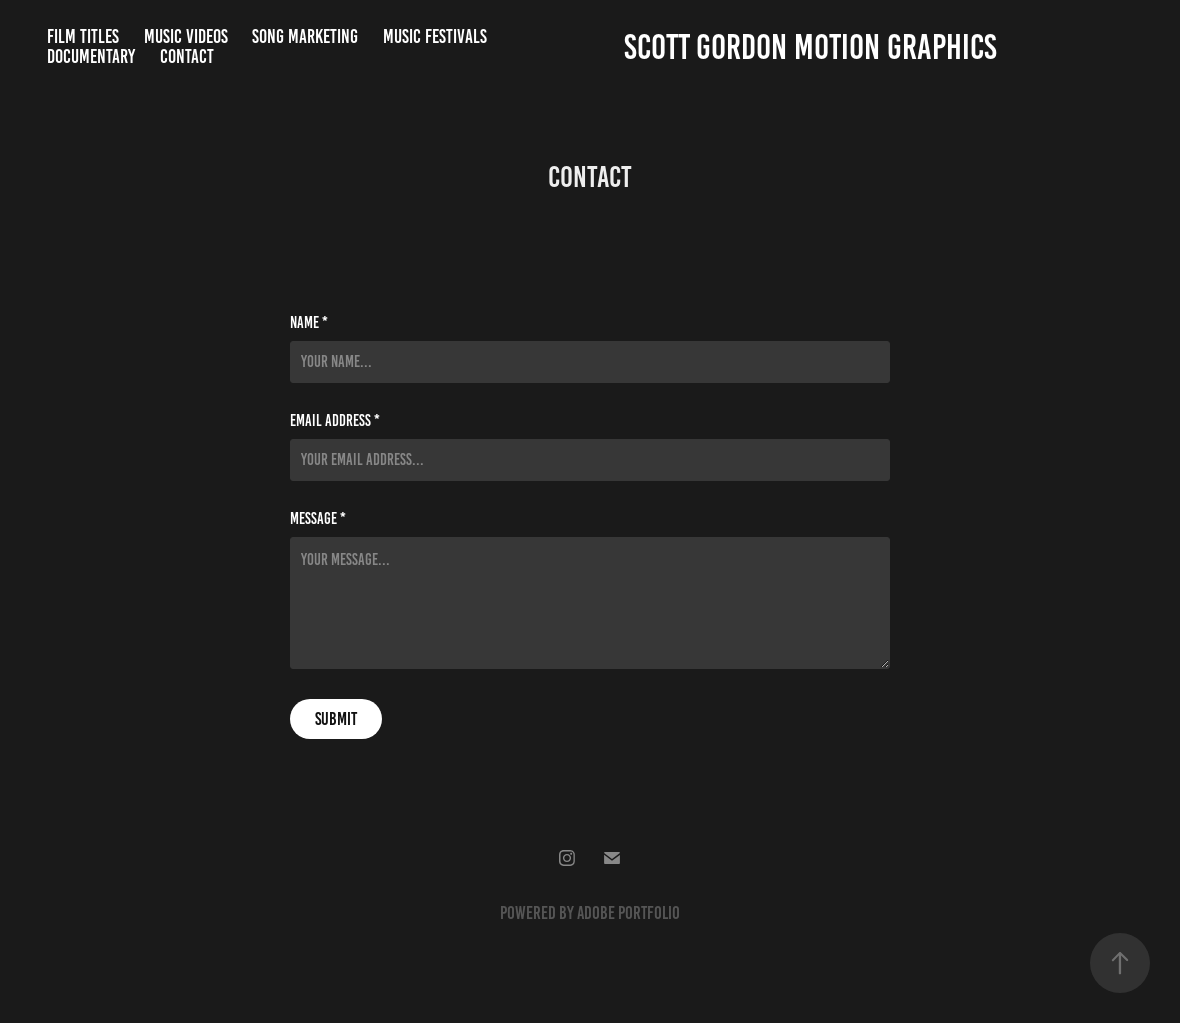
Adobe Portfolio (628, 913)
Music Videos (186, 36)
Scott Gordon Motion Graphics (810, 47)
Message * (318, 519)
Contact (187, 56)
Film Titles (83, 36)
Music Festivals (435, 36)
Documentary (91, 56)
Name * (309, 323)
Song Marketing (305, 36)
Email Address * (335, 421)
